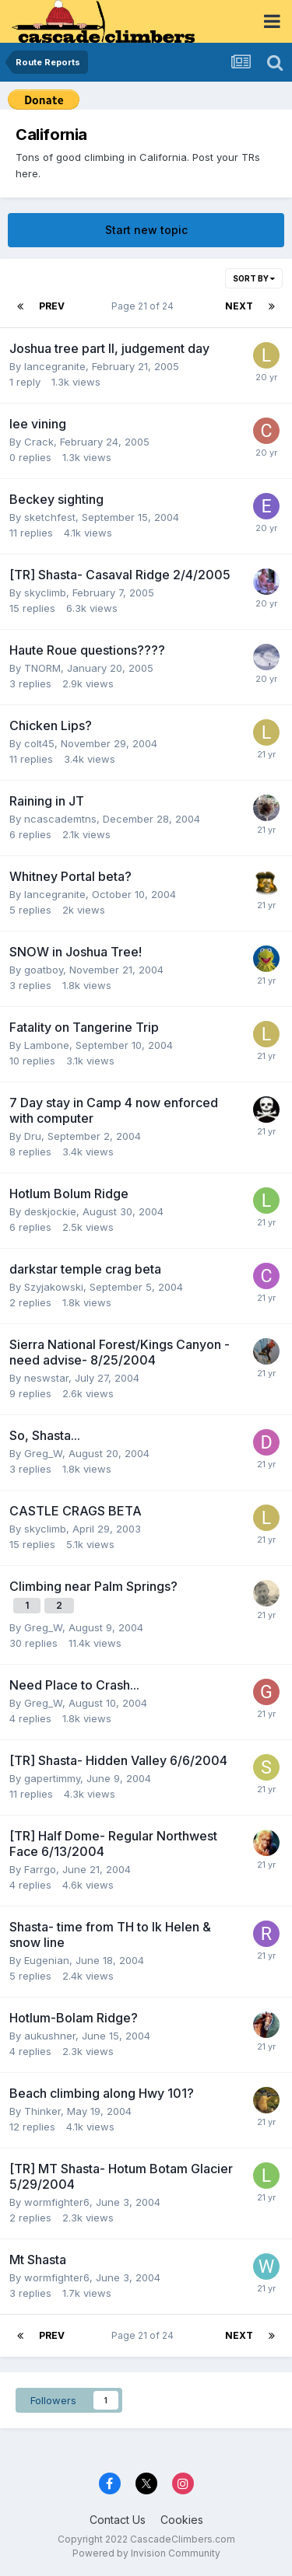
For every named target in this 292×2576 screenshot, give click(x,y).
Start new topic (146, 229)
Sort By (254, 278)
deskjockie (50, 1211)
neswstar (46, 1378)
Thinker (42, 2111)
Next (239, 306)
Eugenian (46, 1960)
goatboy (43, 969)
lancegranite (55, 366)
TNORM (42, 668)
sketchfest (50, 517)
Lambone (46, 1045)
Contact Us (118, 2519)
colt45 (39, 743)
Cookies (181, 2519)
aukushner (50, 2035)
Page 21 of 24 (144, 306)
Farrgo (40, 1869)
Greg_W (43, 1453)
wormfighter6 (57, 2202)
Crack (39, 441)
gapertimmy (52, 1778)
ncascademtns (60, 819)
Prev (52, 306)
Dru (32, 1136)
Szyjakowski (53, 1287)
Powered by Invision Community (146, 2553)
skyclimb (45, 592)
